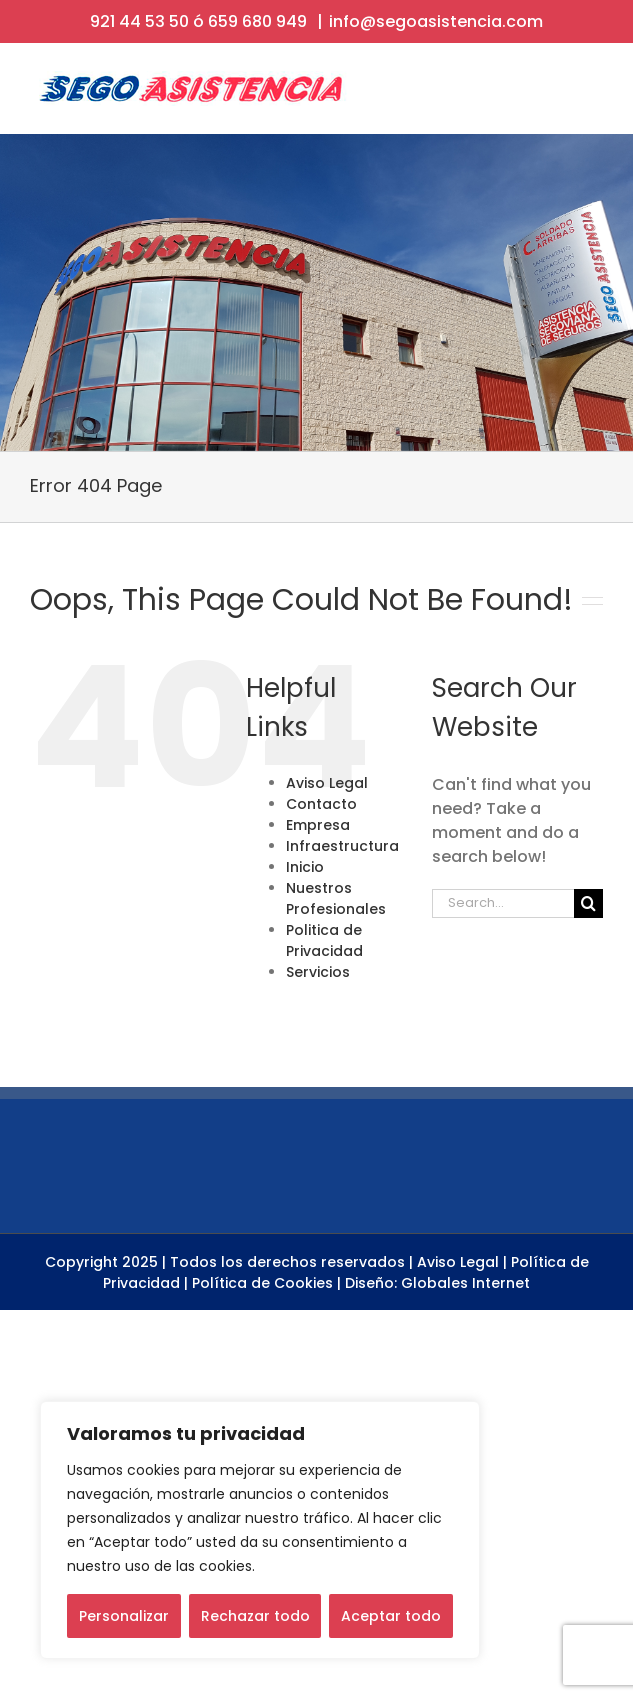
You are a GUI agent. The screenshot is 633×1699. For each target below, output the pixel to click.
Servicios (318, 972)
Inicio (305, 867)
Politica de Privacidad (324, 940)
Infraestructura (342, 846)
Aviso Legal (327, 783)
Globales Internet (465, 1283)
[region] (260, 1530)
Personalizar (124, 1616)
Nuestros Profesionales (336, 898)
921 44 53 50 (139, 21)
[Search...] (503, 903)
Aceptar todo (391, 1616)
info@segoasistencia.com (436, 21)
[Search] (588, 903)
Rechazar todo (255, 1616)
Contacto (321, 804)
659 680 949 (257, 21)
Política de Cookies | (266, 1283)
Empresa (318, 825)
